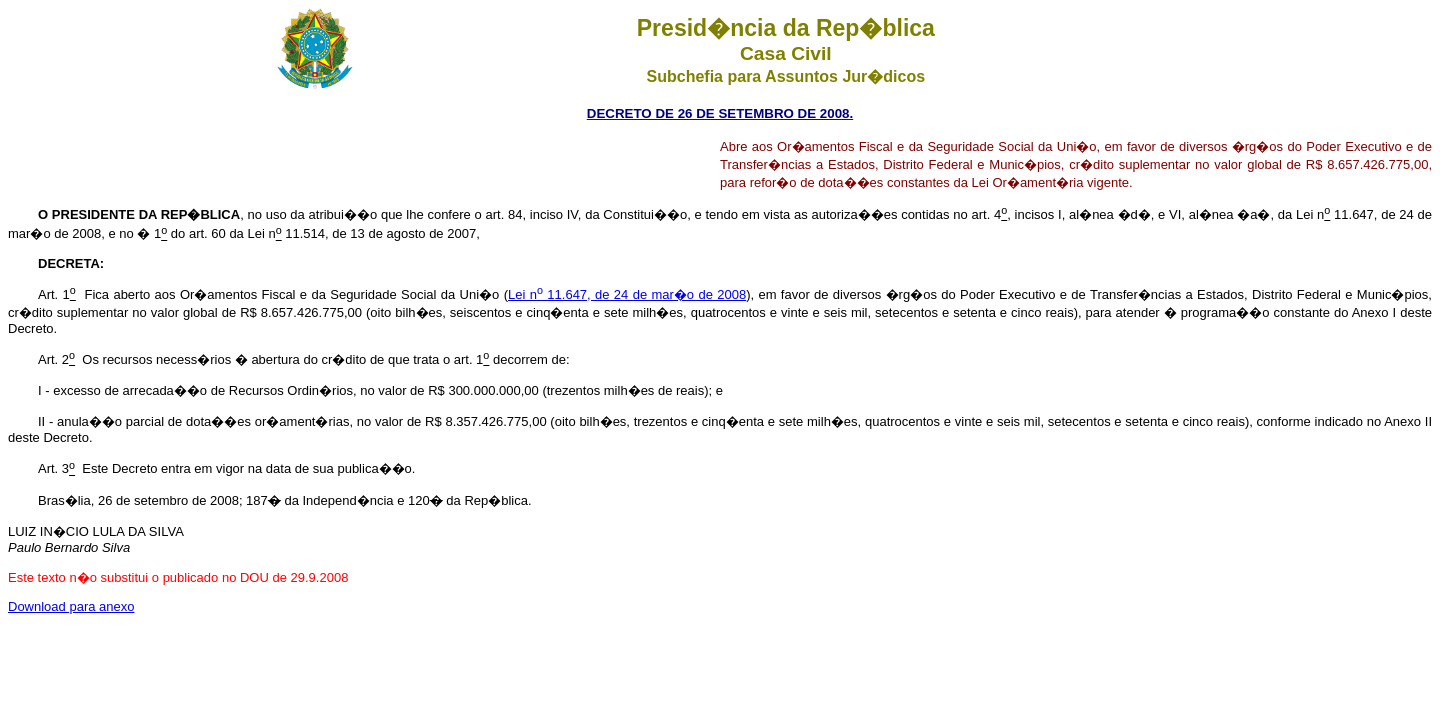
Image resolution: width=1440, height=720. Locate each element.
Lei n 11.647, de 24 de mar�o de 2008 (627, 294)
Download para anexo (71, 606)
